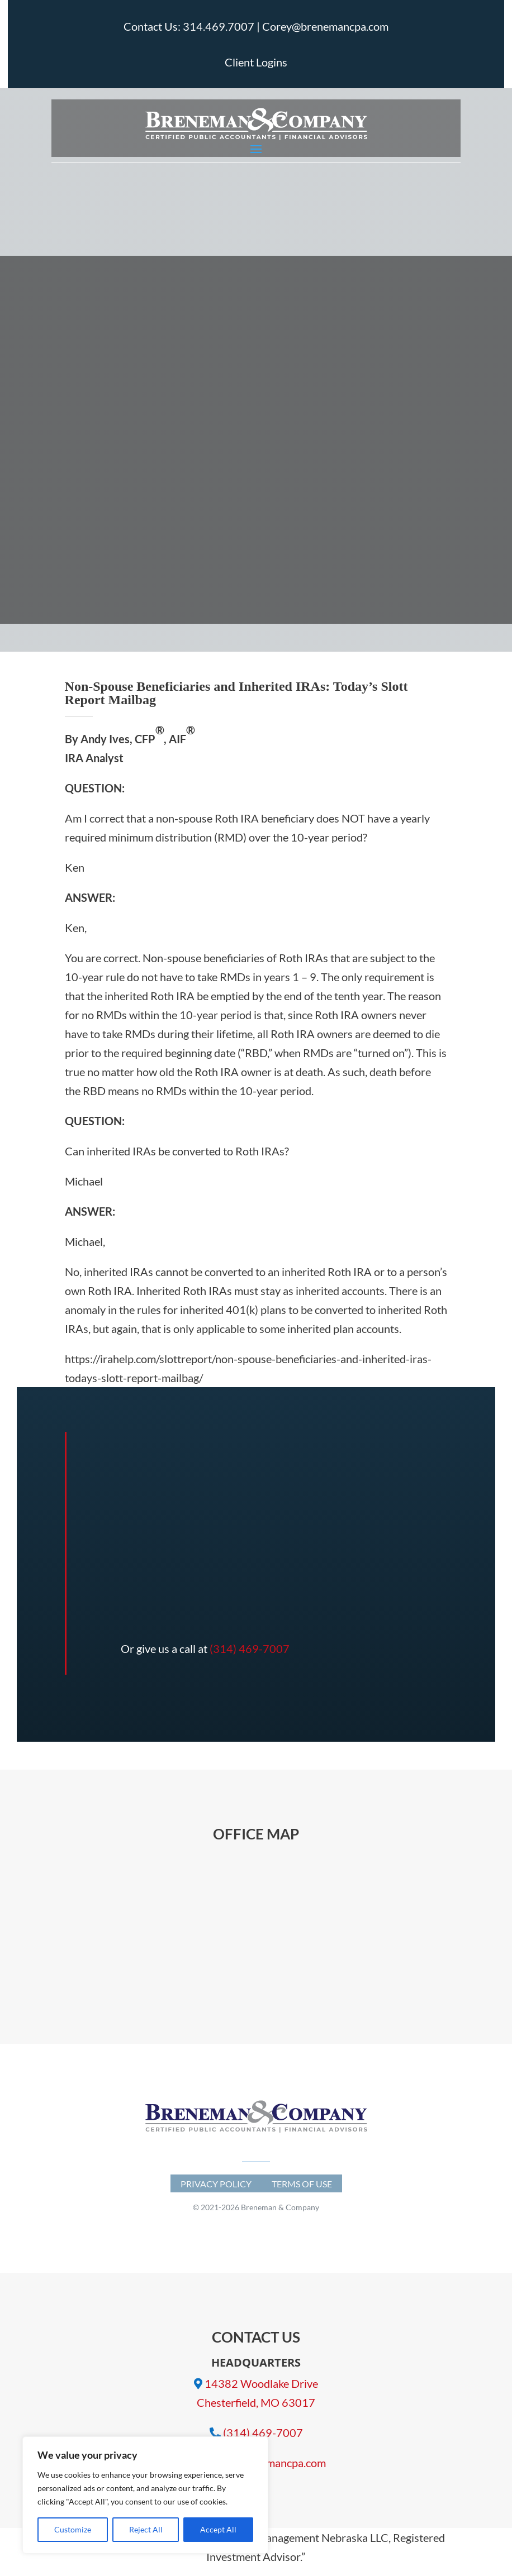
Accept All (218, 2529)
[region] (145, 2495)
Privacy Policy (216, 2183)
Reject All (146, 2529)
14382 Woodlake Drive (261, 2383)
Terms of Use (302, 2183)
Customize (72, 2529)
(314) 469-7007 (250, 1648)
